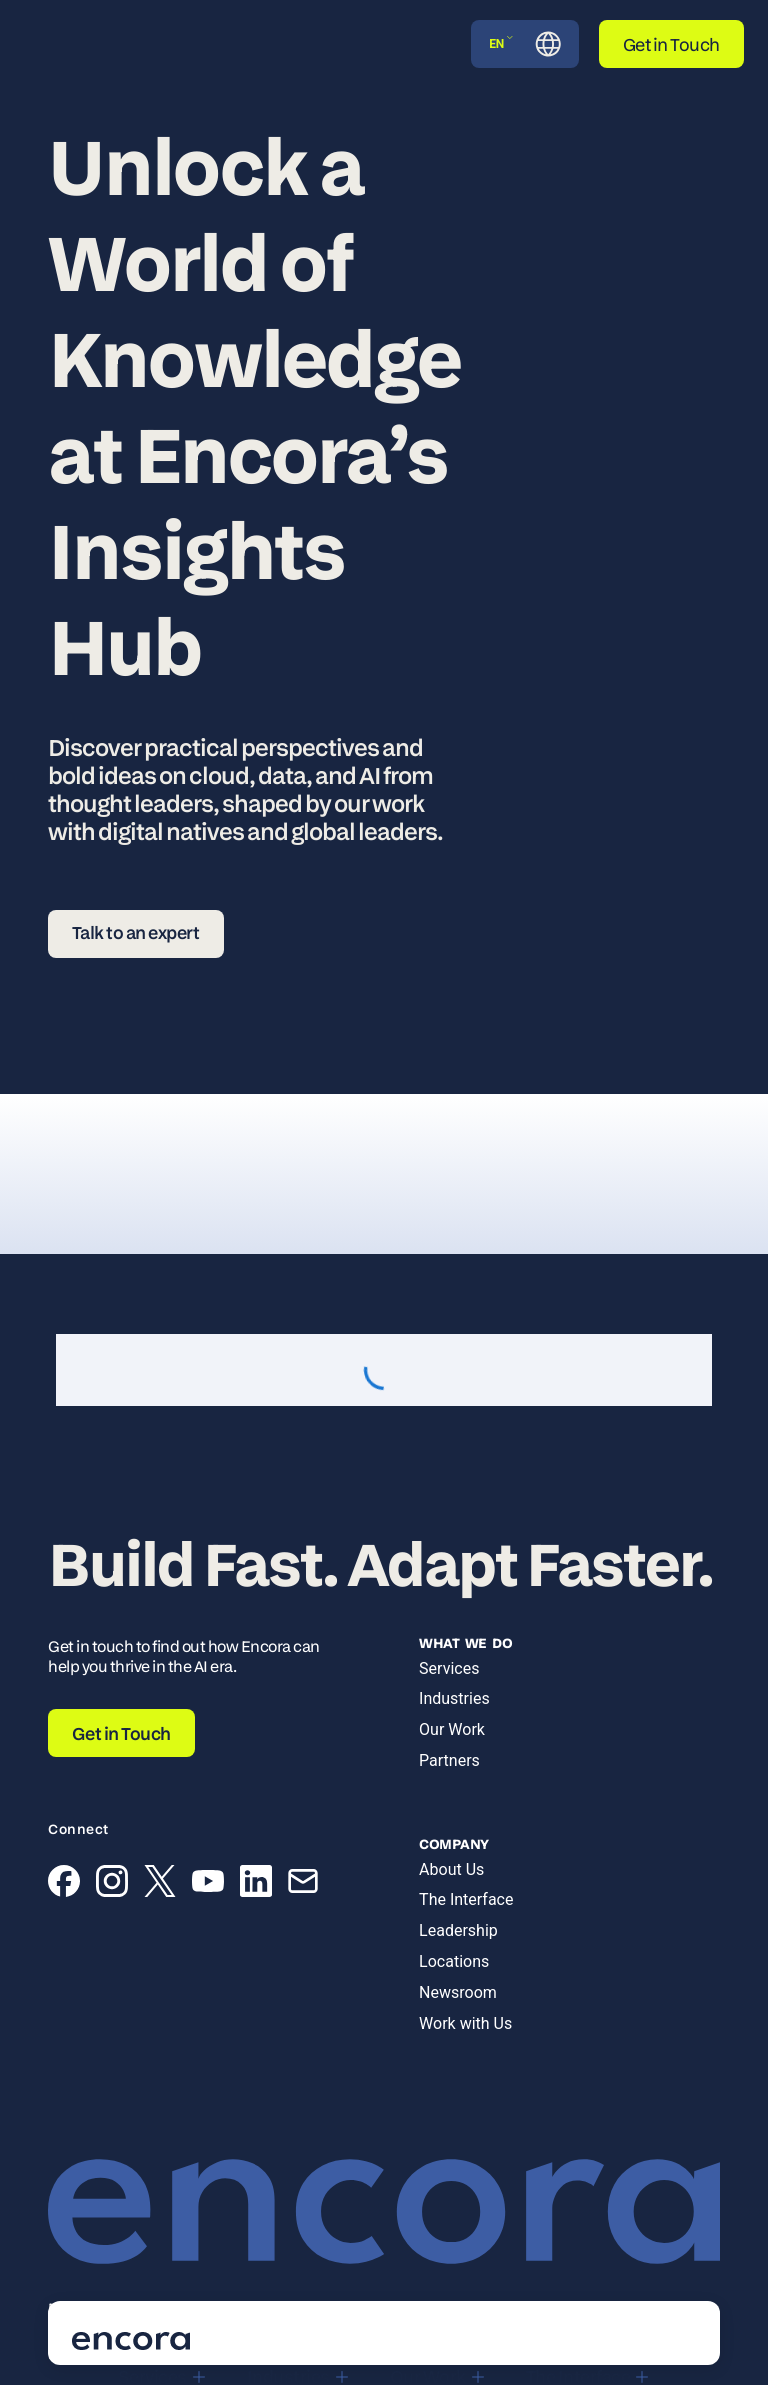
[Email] (303, 1885)
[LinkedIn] (256, 1885)
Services (449, 1668)
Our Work (452, 1729)
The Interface (466, 1899)
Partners (449, 1760)
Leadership (458, 1930)
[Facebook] (64, 1885)
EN (501, 43)
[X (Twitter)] (160, 1885)
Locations (454, 1961)
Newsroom (458, 1992)
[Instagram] (112, 1885)
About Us (451, 1869)
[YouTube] (208, 1885)
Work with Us (465, 2023)
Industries (454, 1698)
